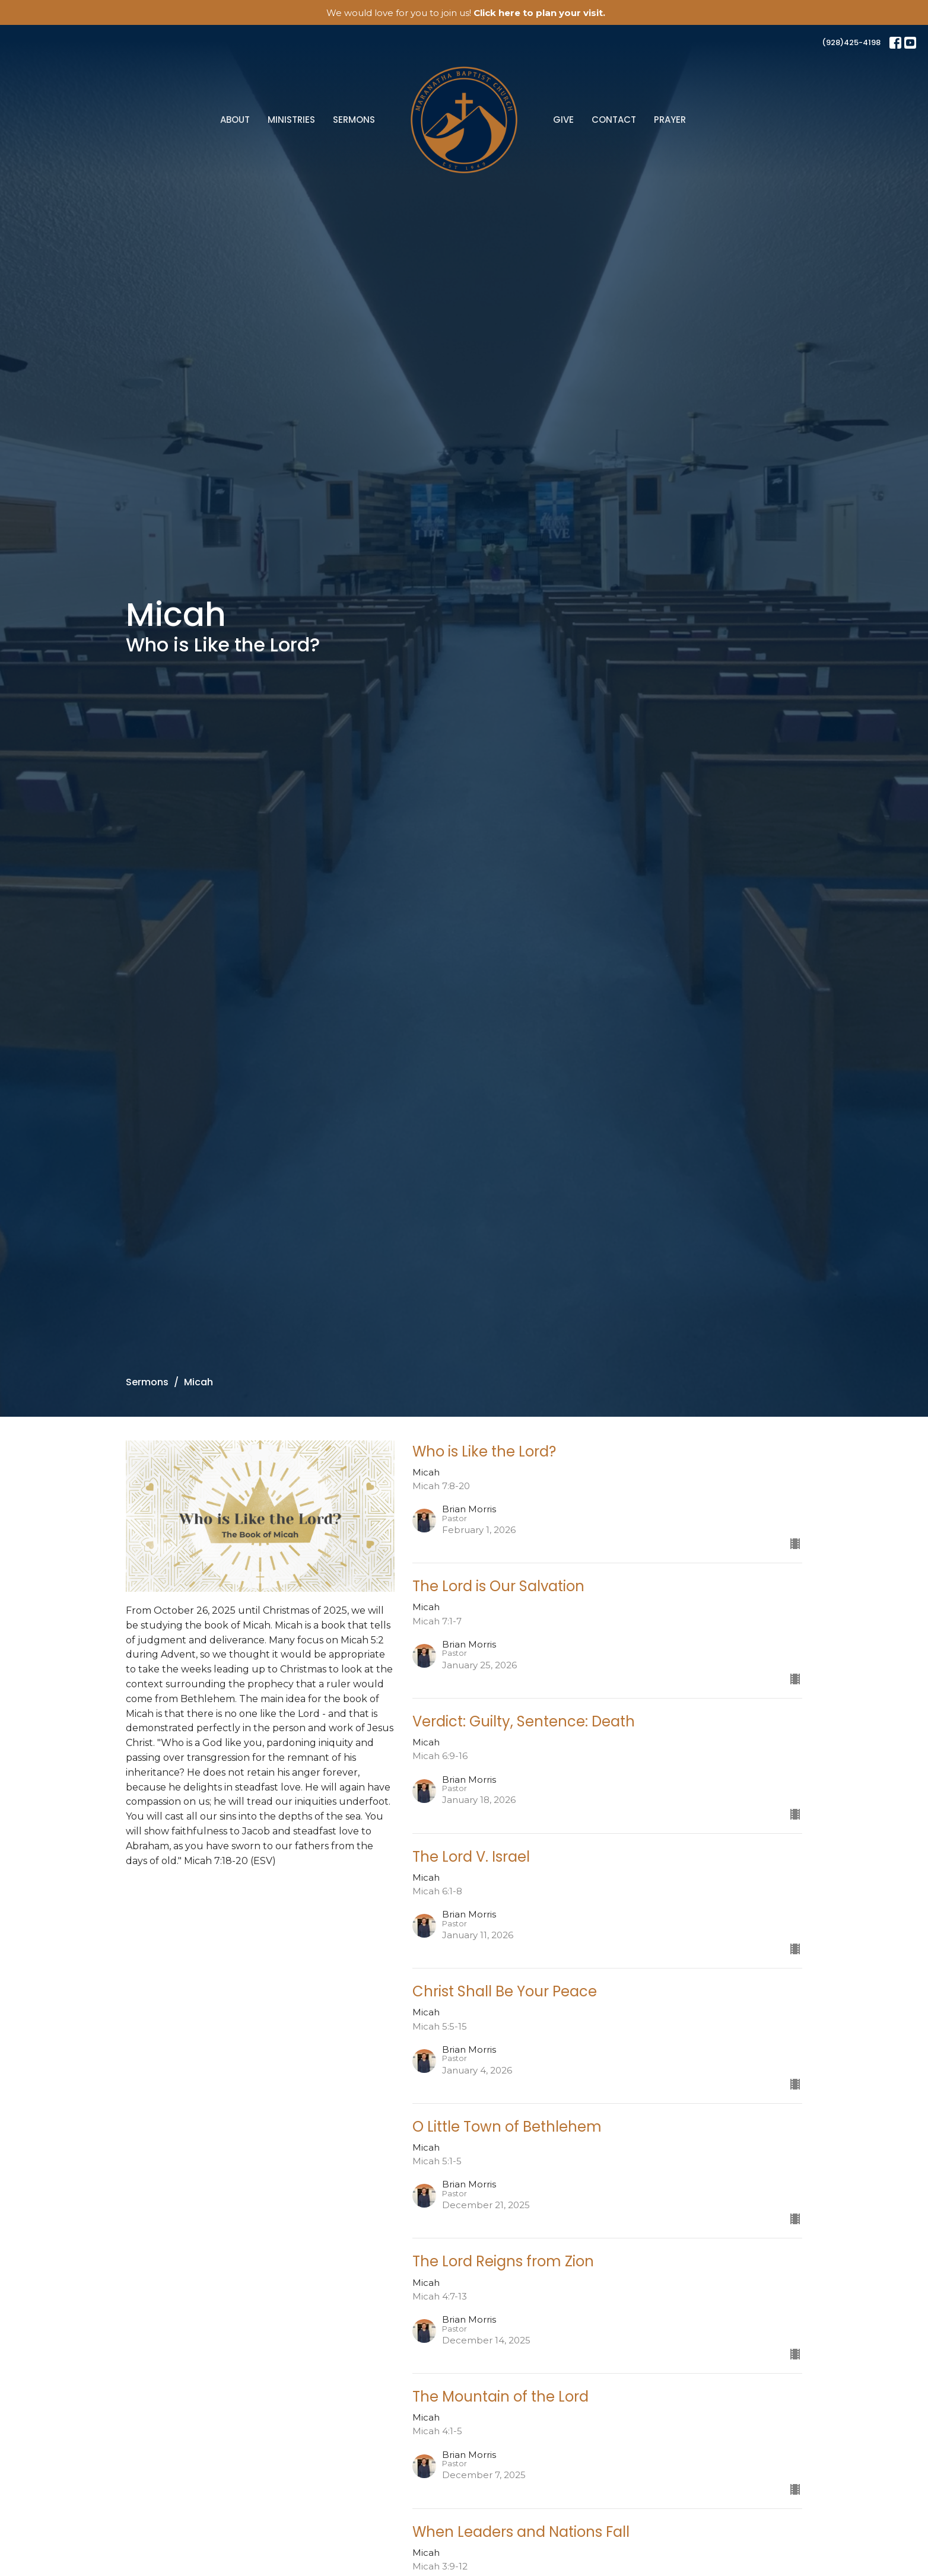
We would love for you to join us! (465, 12)
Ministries (291, 119)
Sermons (354, 119)
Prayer (670, 119)
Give (563, 119)
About (235, 119)
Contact (614, 119)
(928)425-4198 (851, 42)
